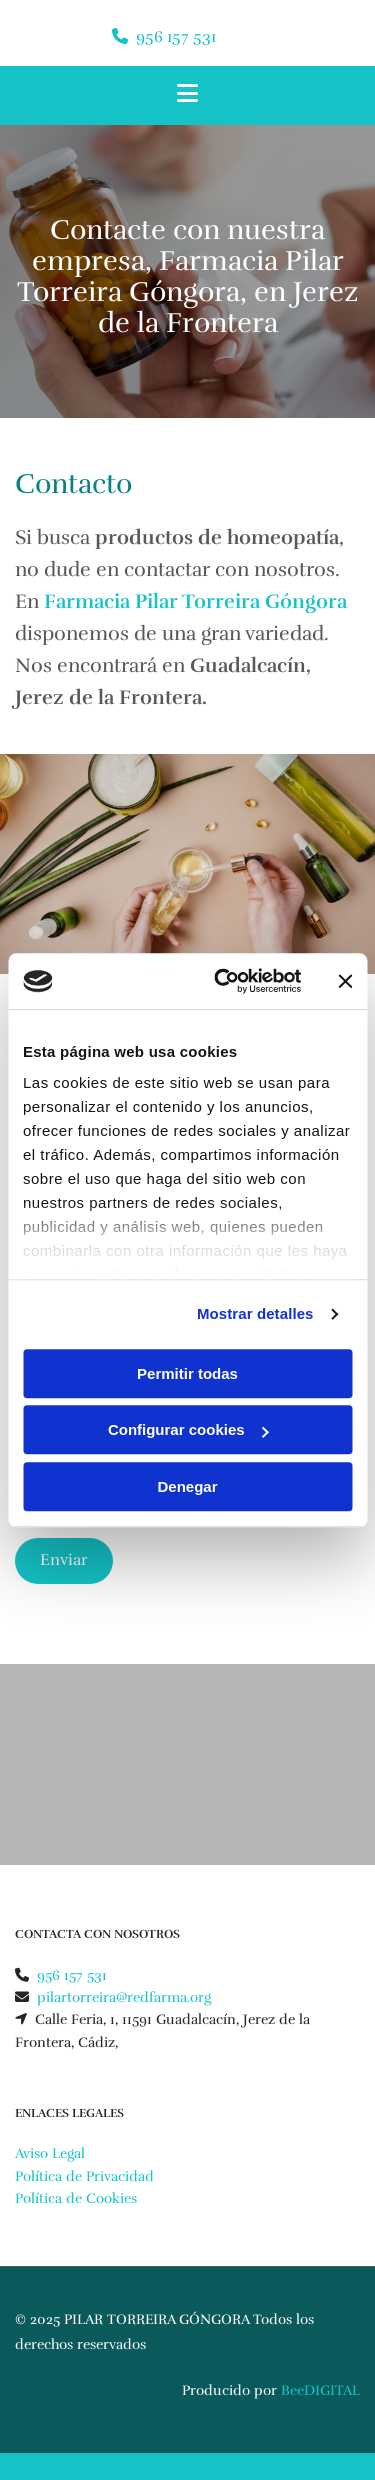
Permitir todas (187, 1373)
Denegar (187, 1486)
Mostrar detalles (255, 1313)
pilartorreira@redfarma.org (124, 1997)
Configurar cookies (188, 1429)
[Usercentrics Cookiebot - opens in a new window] (223, 981)
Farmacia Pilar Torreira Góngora (195, 601)
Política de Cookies (76, 2198)
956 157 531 (176, 37)
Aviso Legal (50, 2153)
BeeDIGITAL (320, 2390)
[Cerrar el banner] (345, 981)
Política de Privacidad (84, 2176)
